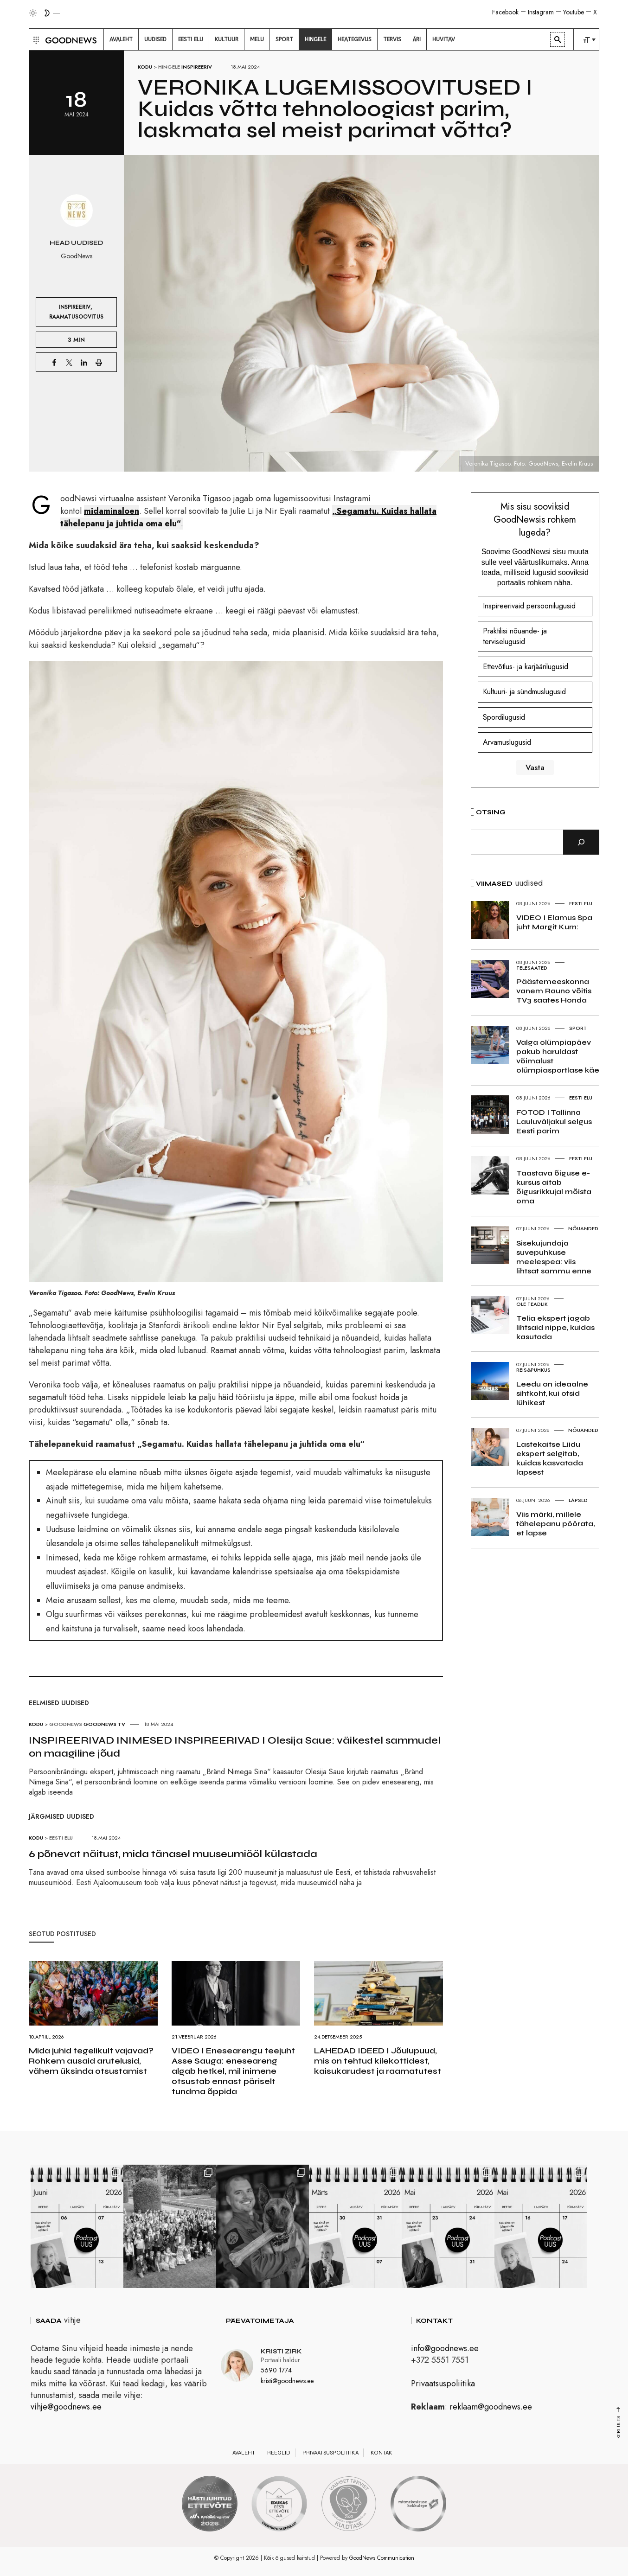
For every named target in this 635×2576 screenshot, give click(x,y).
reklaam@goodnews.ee (490, 2407)
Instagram (541, 12)
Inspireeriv (196, 66)
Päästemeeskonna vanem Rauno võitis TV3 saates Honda (553, 990)
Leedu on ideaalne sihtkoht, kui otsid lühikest (552, 1393)
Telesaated (531, 968)
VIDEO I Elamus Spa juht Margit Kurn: (554, 922)
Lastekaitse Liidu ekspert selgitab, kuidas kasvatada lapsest (549, 1458)
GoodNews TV (104, 1724)
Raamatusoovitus (76, 316)
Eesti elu (61, 1837)
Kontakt (383, 2452)
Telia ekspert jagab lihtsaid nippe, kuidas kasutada (555, 1327)
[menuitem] (121, 39)
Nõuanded (583, 1228)
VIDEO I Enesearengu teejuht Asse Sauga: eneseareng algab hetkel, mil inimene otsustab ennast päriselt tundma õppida (233, 2071)
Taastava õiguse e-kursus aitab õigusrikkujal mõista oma (553, 1187)
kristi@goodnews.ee (287, 2381)
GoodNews (65, 1724)
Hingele (169, 66)
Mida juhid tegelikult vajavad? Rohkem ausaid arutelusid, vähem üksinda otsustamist (91, 2060)
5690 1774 (276, 2370)
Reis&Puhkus (533, 1370)
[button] (35, 39)
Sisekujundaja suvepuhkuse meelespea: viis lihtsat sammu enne (553, 1257)
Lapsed (578, 1500)
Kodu (145, 66)
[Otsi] (581, 842)
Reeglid (278, 2452)
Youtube (573, 12)
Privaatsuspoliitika (443, 2384)
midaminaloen (111, 511)
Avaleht (243, 2452)
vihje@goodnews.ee (66, 2407)
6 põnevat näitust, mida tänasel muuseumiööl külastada (173, 1854)
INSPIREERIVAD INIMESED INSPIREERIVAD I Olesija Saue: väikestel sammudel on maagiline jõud (235, 1746)
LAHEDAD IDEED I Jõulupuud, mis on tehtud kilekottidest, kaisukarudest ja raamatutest (377, 2060)
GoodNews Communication (381, 2558)
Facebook (505, 12)
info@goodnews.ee (445, 2348)
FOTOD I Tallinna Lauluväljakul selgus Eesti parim (554, 1121)
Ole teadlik (532, 1304)
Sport (578, 1028)
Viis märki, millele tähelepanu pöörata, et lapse (555, 1523)
